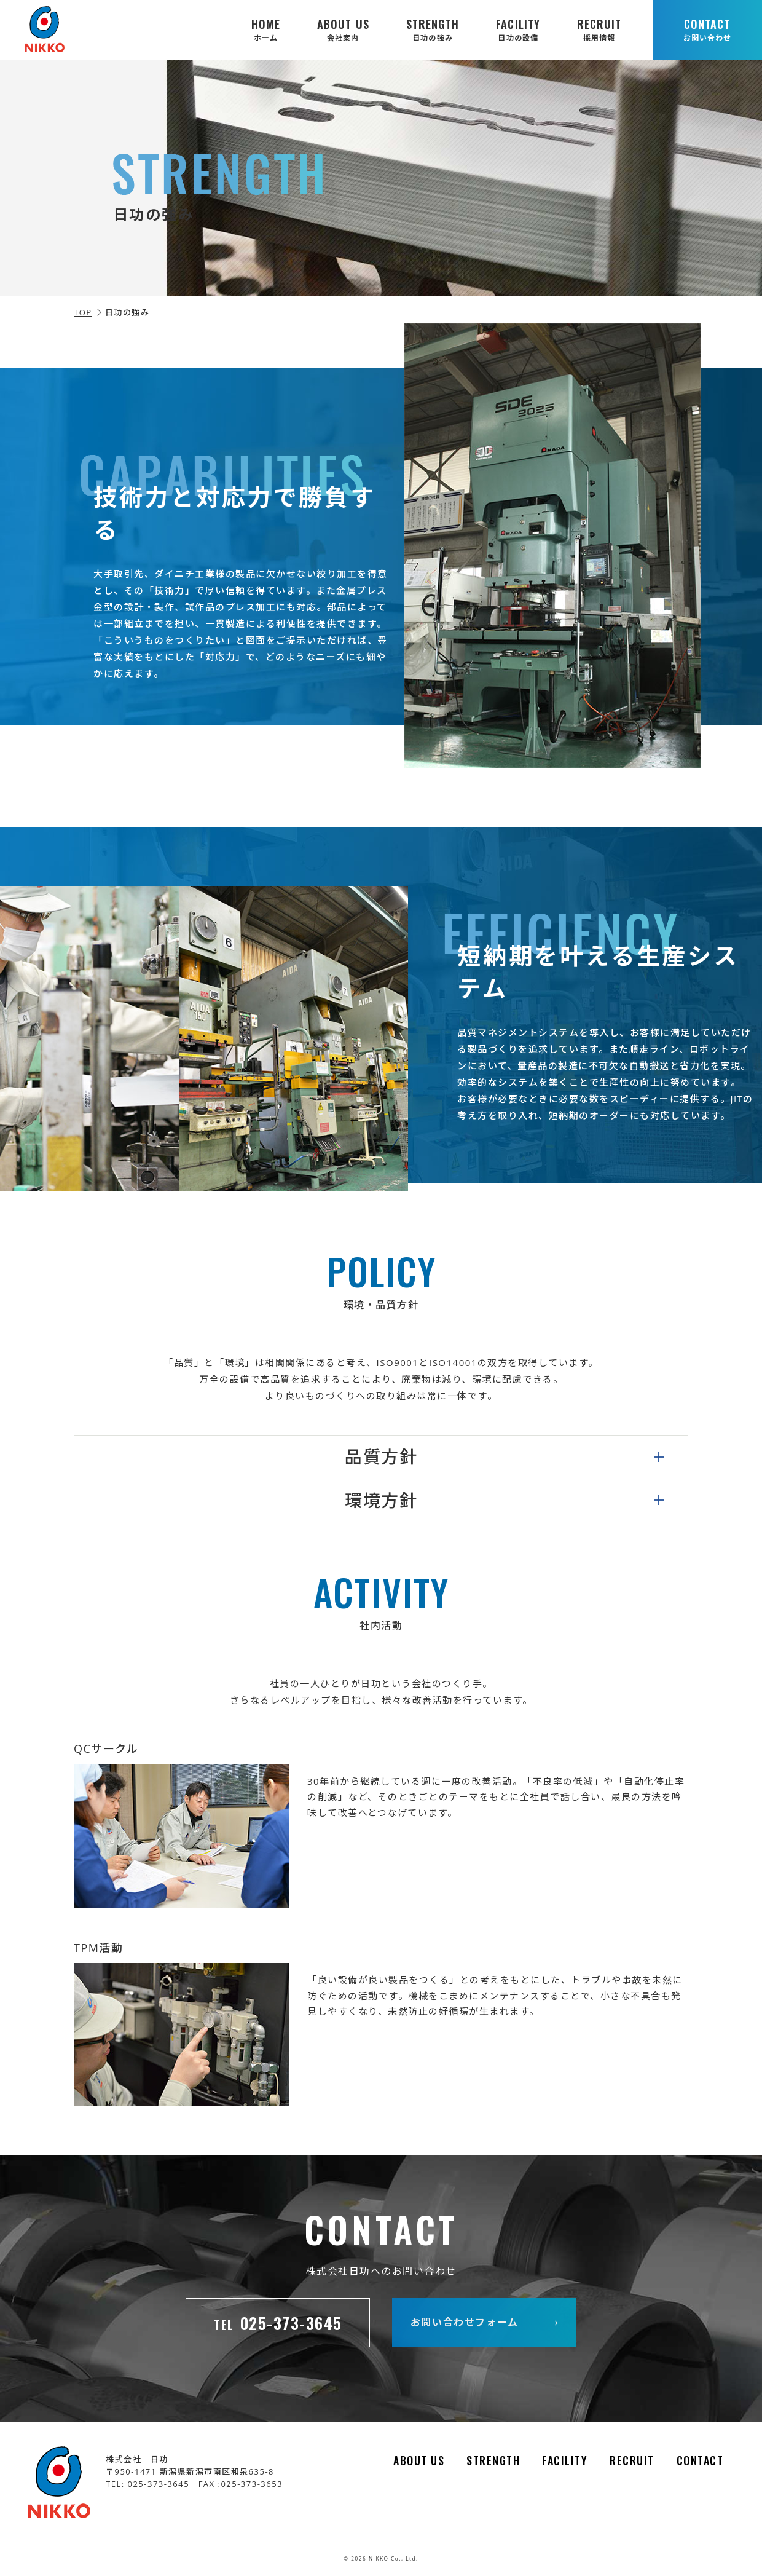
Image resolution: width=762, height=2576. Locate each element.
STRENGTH (433, 30)
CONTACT (707, 30)
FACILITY (518, 30)
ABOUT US (343, 30)
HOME (265, 30)
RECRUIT (599, 30)
